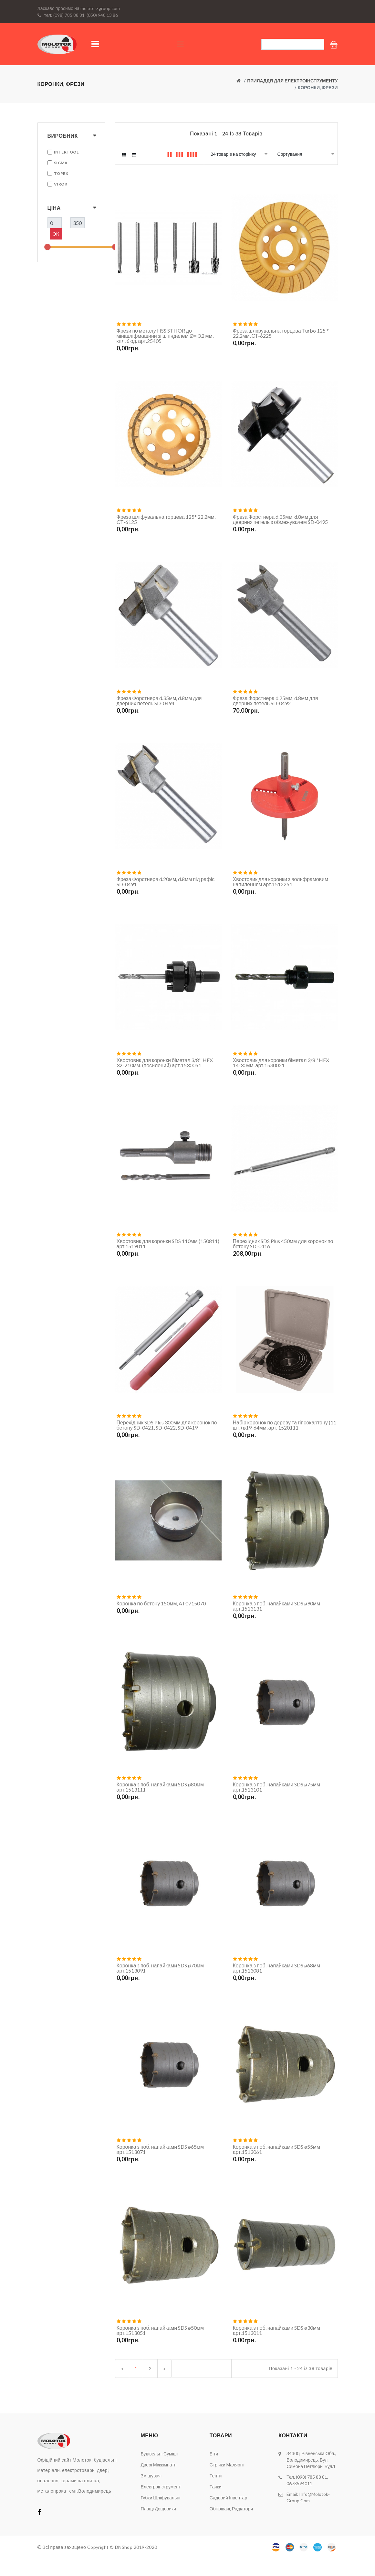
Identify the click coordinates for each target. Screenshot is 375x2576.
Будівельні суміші (159, 2471)
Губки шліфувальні (160, 2514)
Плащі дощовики (158, 2525)
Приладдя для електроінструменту (292, 80)
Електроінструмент (161, 2504)
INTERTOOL (66, 152)
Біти (214, 2471)
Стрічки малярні (227, 2482)
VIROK (61, 184)
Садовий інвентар (228, 2514)
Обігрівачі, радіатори (231, 2525)
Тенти (216, 2493)
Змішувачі (151, 2493)
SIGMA (61, 162)
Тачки (216, 2504)
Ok (55, 234)
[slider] (47, 247)
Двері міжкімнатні (159, 2482)
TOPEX (61, 173)
